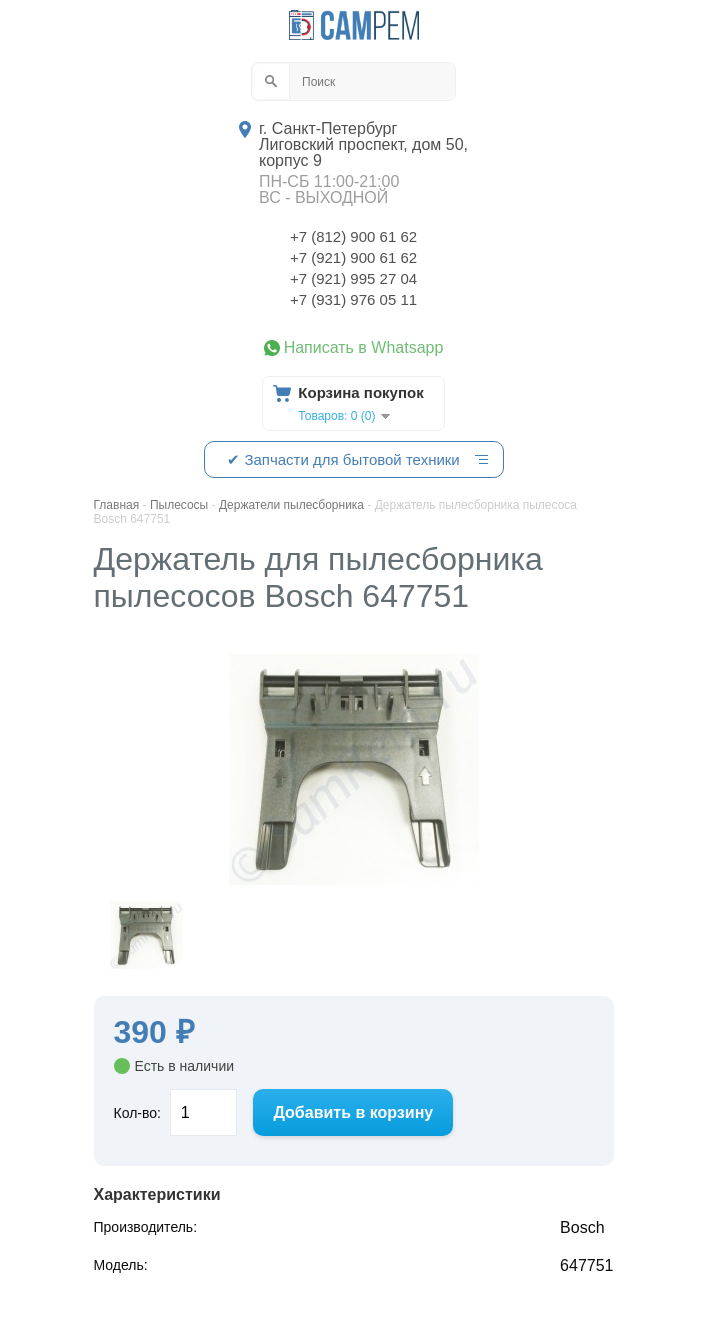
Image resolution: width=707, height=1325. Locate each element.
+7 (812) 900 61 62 (353, 236)
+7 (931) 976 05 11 (353, 299)
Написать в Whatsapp (364, 348)
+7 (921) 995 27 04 (353, 278)
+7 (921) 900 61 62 (353, 257)
